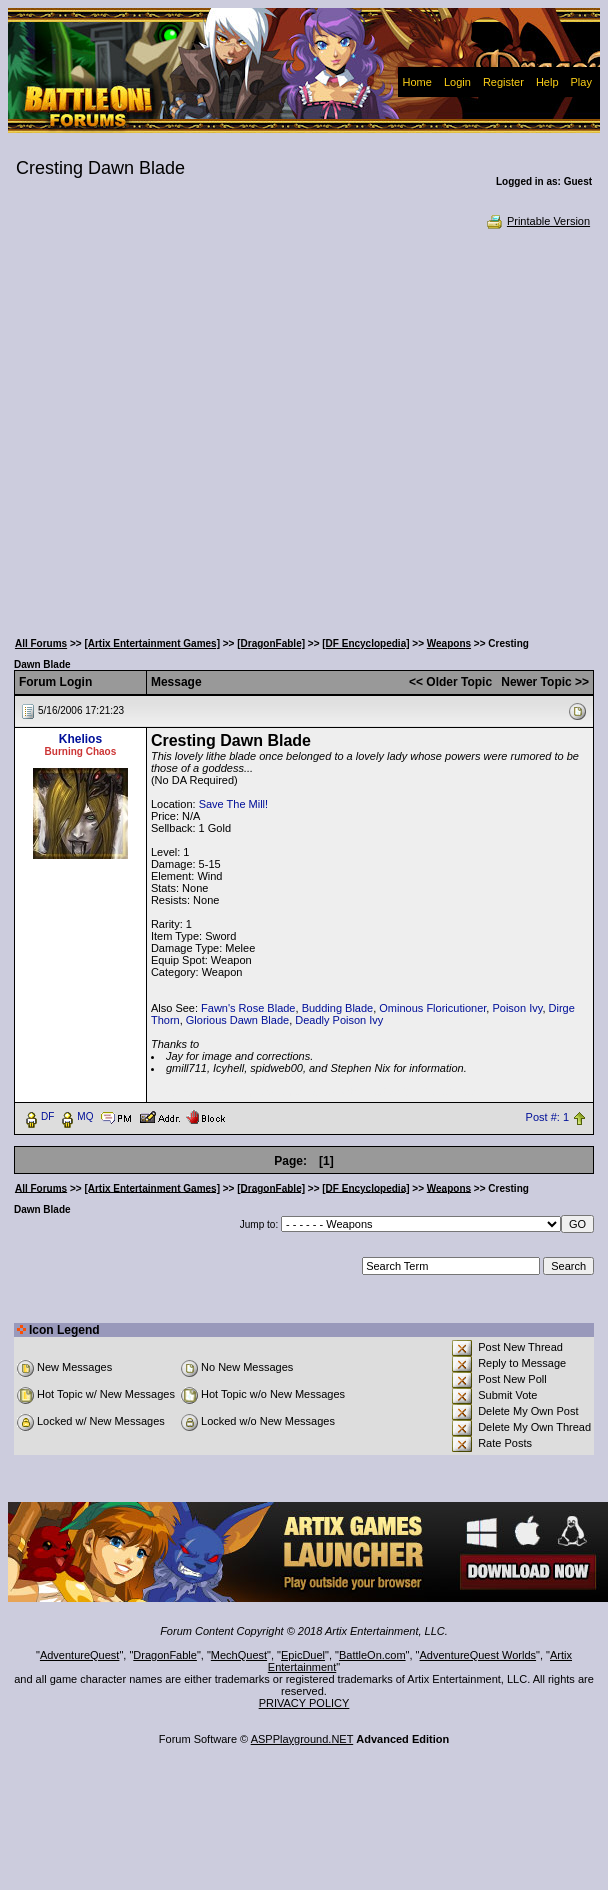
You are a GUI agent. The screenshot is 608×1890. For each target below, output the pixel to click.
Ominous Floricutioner (432, 1008)
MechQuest (239, 1655)
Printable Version (537, 221)
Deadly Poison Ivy (339, 1020)
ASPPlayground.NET (302, 1739)
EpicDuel (303, 1655)
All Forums (41, 643)
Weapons (449, 643)
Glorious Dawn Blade (237, 1020)
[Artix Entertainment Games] (152, 643)
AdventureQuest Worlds (478, 1655)
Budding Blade (338, 1008)
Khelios (80, 739)
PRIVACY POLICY (304, 1703)
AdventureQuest (80, 1655)
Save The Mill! (234, 804)
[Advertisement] (193, 427)
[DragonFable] (271, 643)
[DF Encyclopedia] (365, 643)
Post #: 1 (547, 1117)
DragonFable (165, 1655)
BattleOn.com (372, 1655)
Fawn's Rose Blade (248, 1008)
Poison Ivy (517, 1008)
